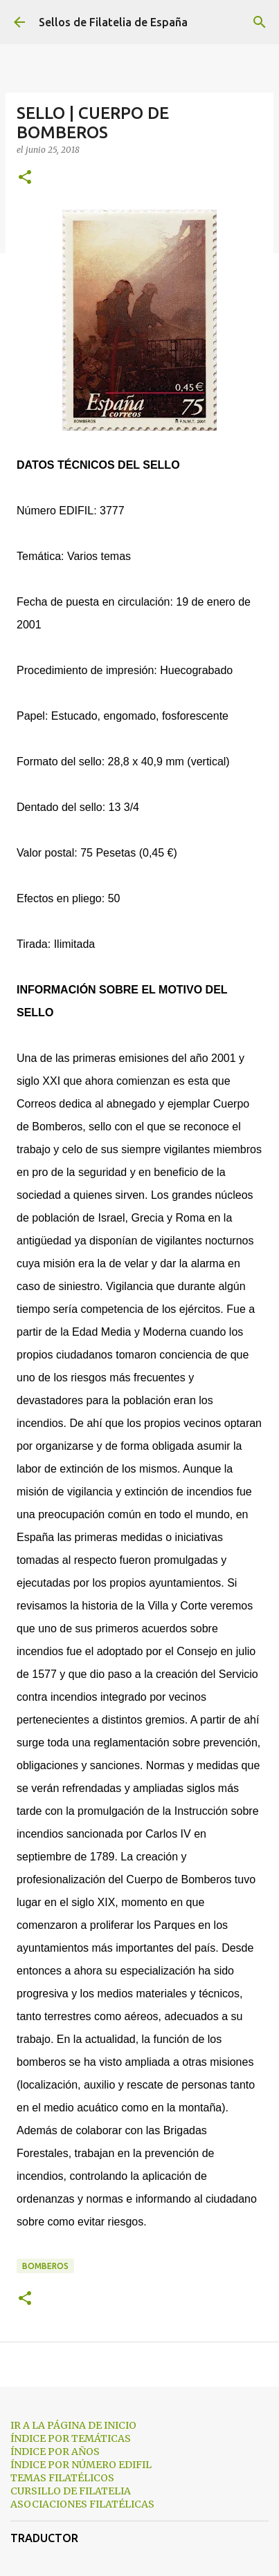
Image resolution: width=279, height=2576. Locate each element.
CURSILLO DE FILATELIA (70, 2491)
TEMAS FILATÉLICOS (62, 2478)
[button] (25, 178)
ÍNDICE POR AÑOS (55, 2451)
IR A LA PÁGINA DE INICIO (73, 2425)
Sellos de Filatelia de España (113, 22)
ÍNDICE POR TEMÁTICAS (70, 2438)
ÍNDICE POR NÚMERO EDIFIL (81, 2464)
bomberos (45, 2265)
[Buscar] (259, 22)
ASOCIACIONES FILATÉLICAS (82, 2504)
